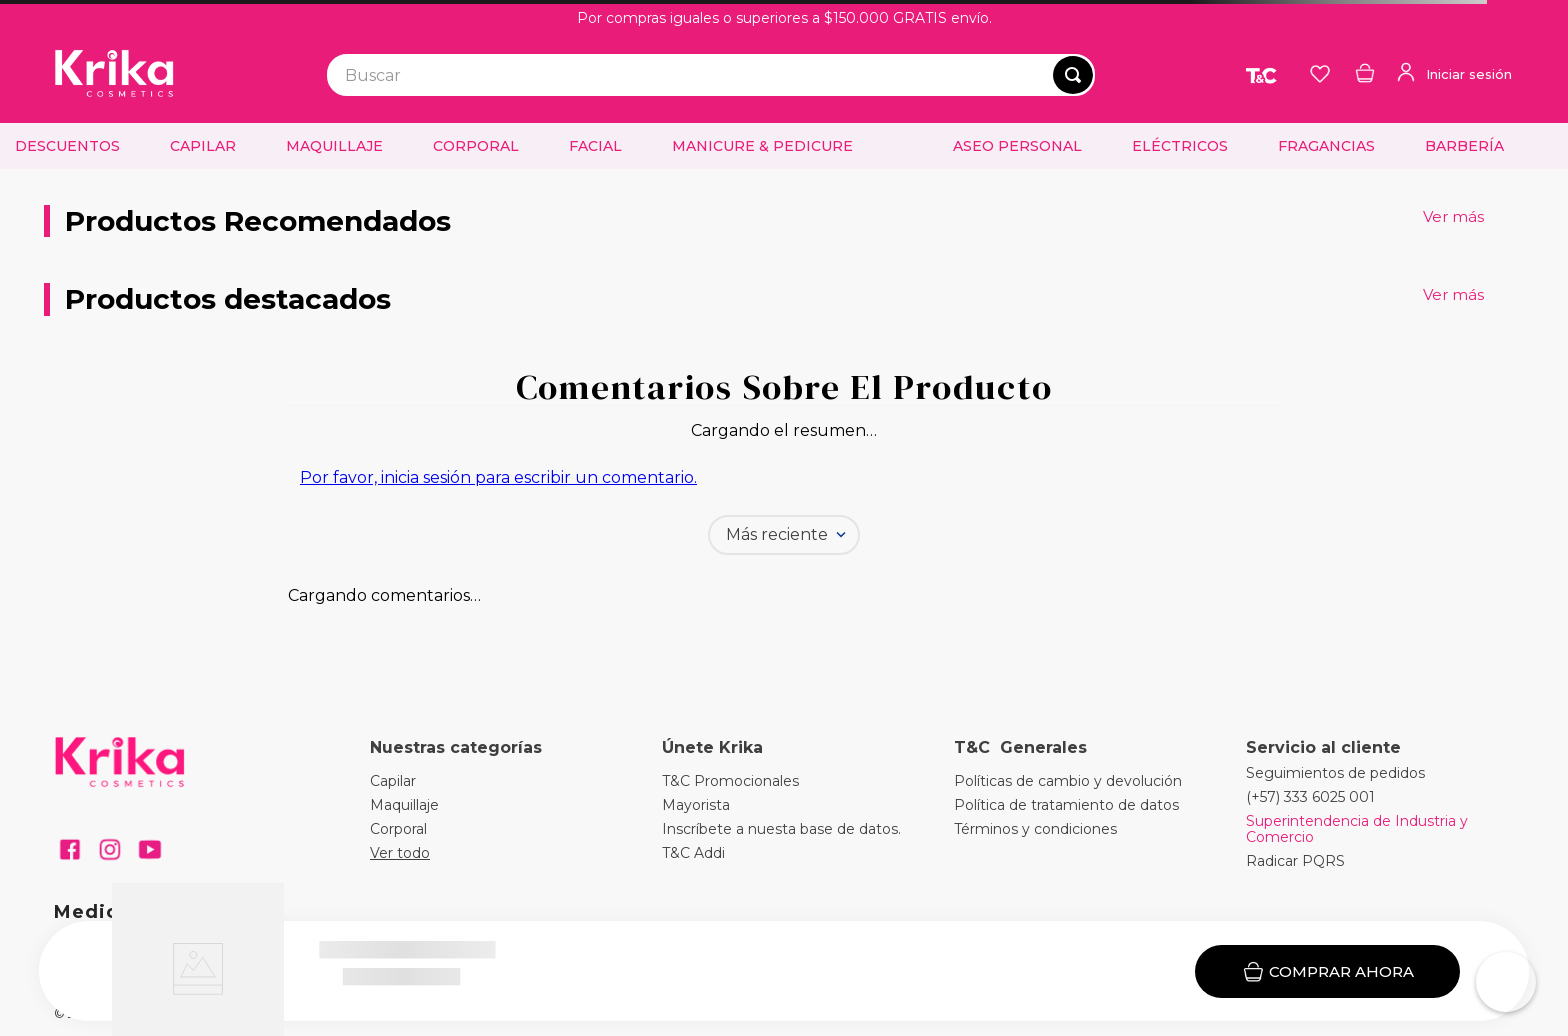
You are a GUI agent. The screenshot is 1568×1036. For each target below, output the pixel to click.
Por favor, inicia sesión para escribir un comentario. (498, 477)
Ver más (1453, 216)
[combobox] (711, 75)
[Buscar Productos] (1073, 75)
